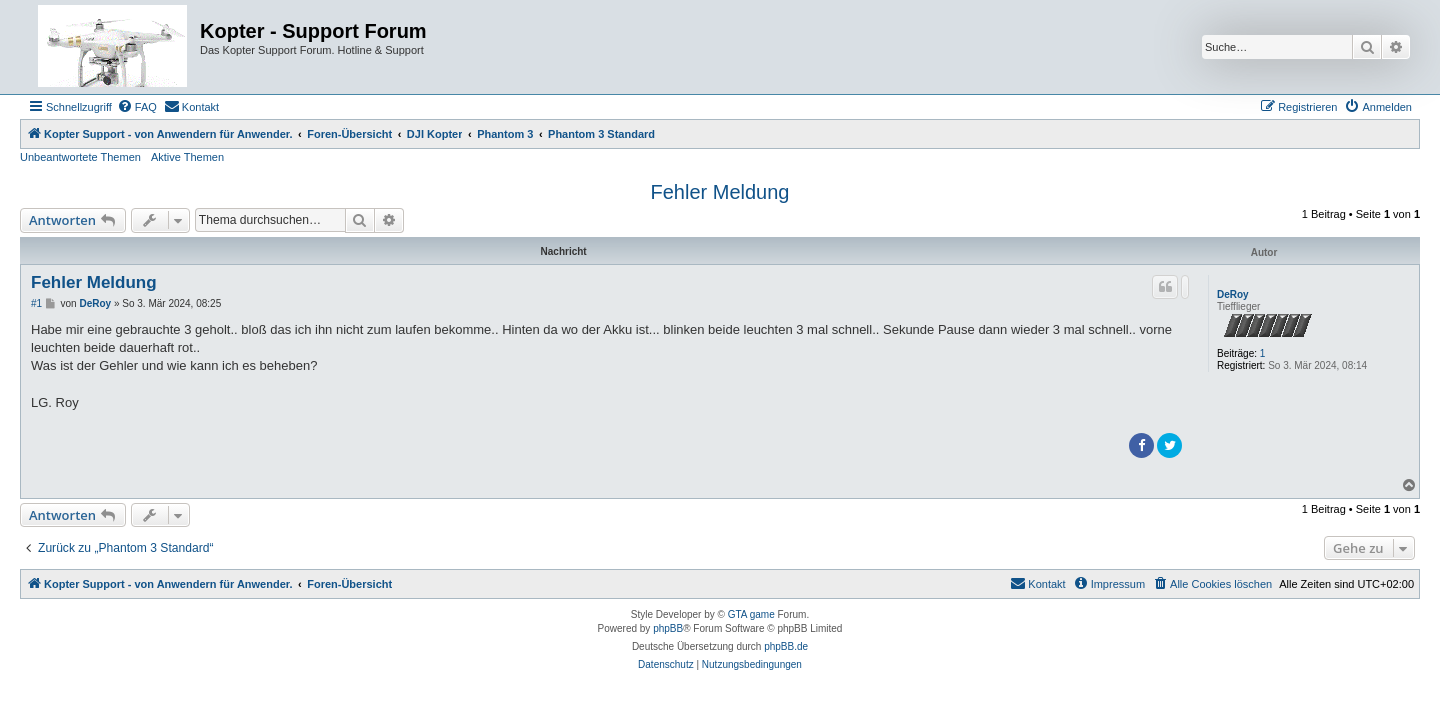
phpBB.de (786, 646)
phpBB (668, 628)
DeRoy (1233, 294)
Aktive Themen (187, 157)
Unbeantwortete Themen (80, 157)
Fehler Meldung (720, 192)
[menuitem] (137, 107)
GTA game (751, 614)
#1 (36, 303)
